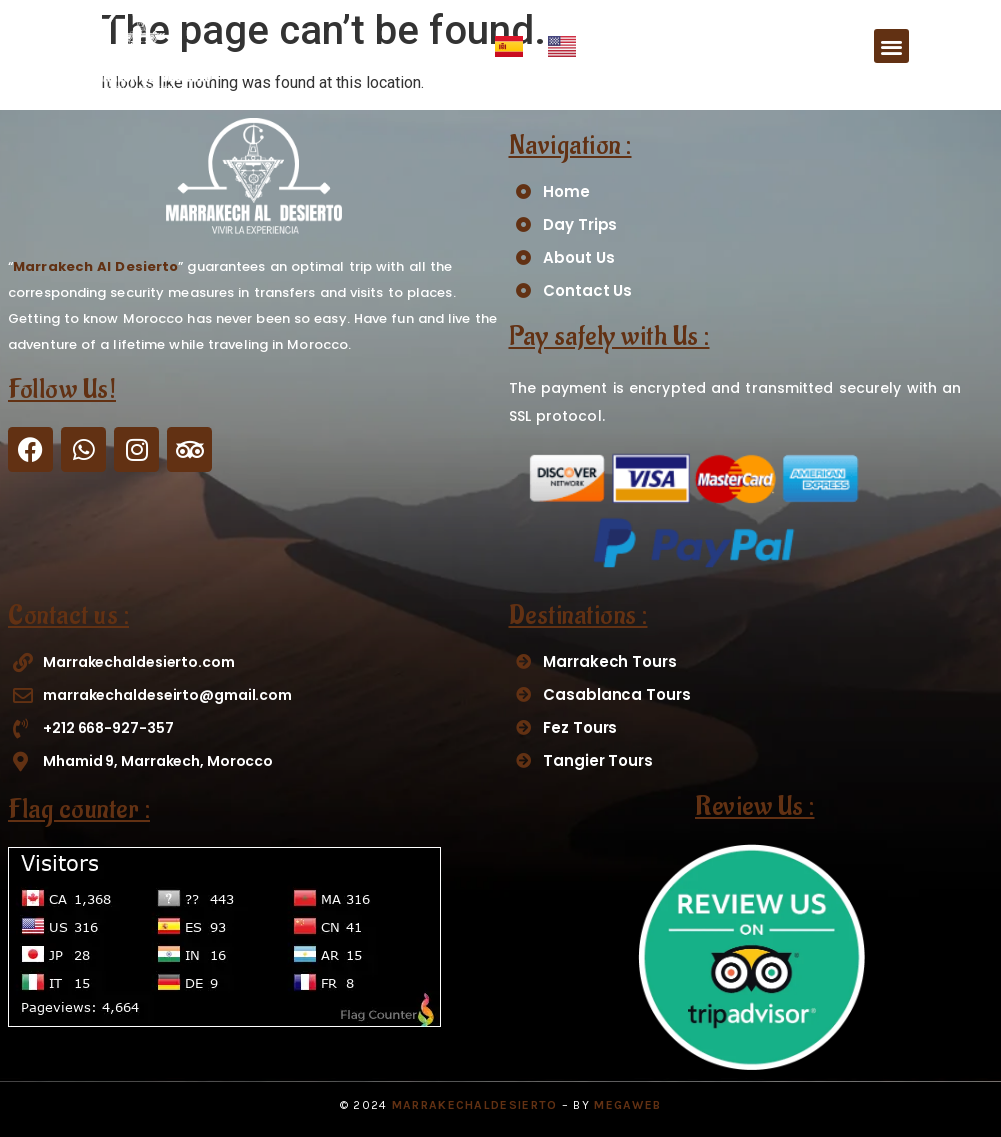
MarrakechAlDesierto (475, 1105)
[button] (891, 46)
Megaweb (627, 1105)
